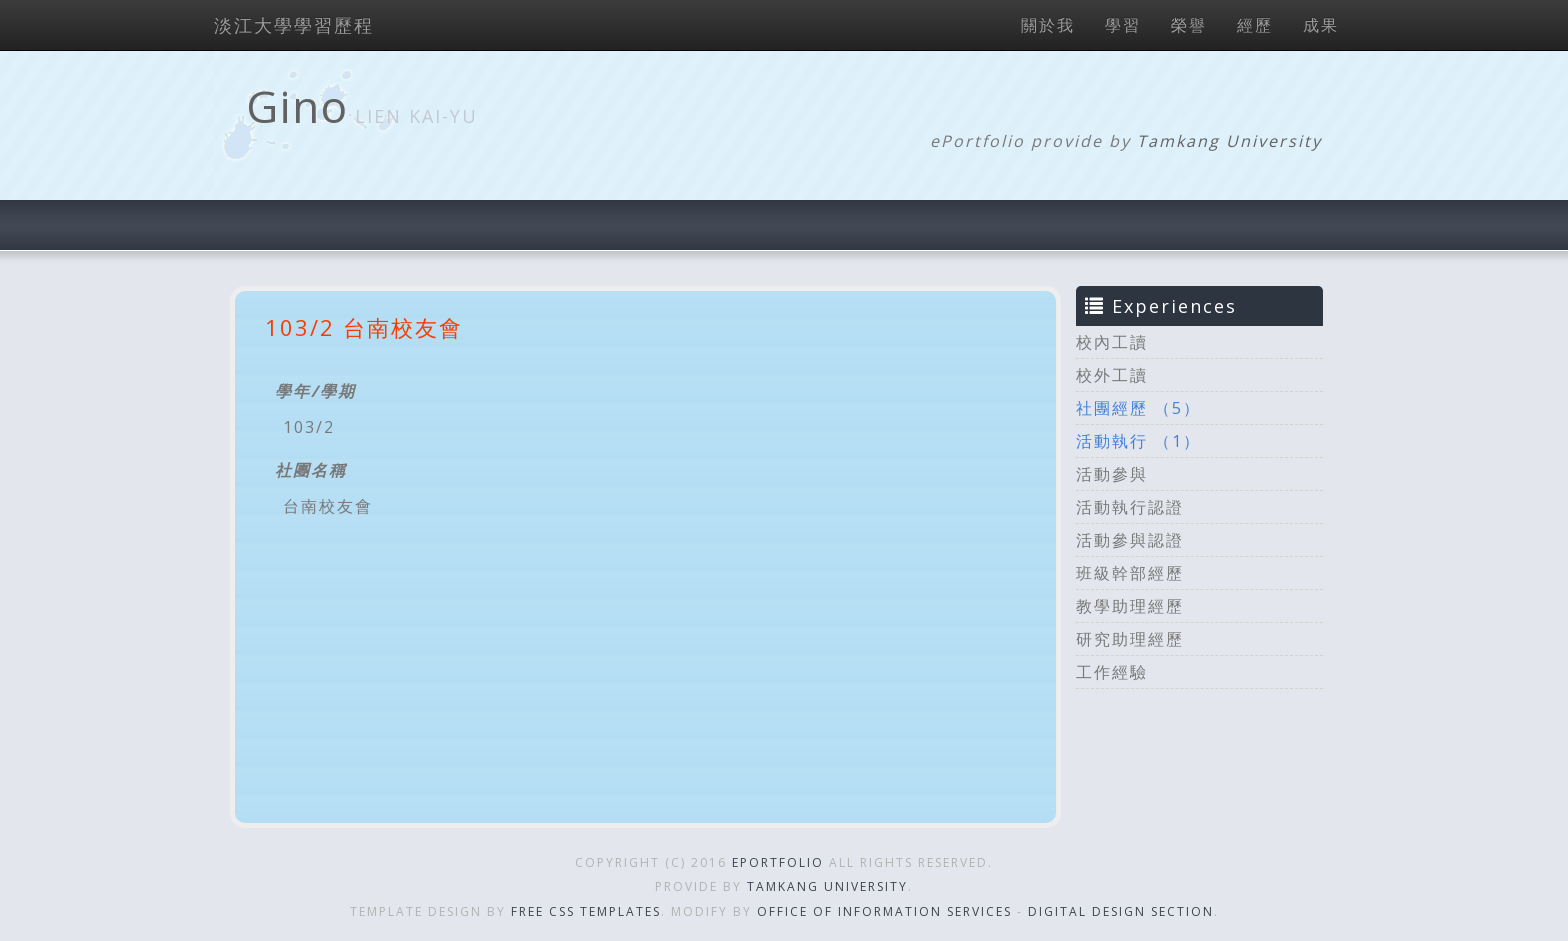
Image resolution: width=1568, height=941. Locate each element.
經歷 (1255, 25)
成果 (1321, 25)
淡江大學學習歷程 (294, 25)
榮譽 (1189, 25)
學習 (1123, 25)
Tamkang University (1229, 141)
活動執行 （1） (1138, 441)
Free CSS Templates (586, 911)
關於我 (1048, 25)
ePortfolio (778, 862)
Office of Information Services (884, 911)
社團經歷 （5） (1138, 408)
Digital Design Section (1121, 911)
